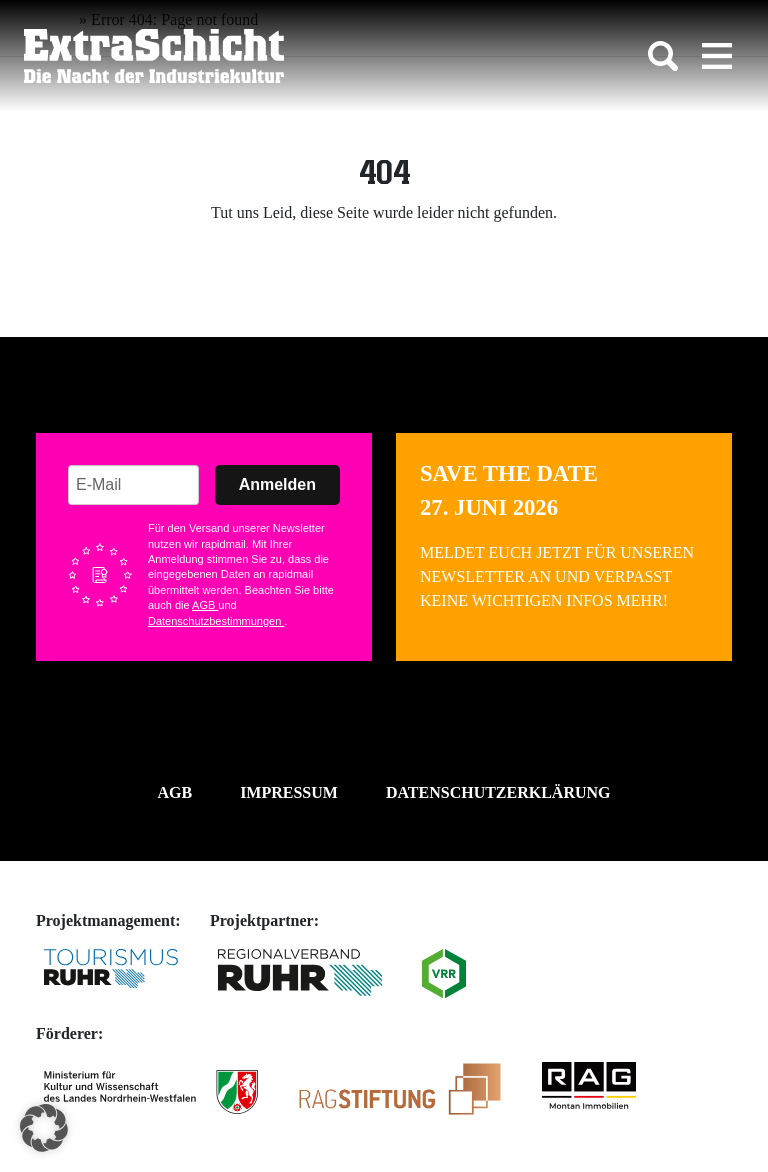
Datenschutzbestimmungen (216, 621)
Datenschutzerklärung (498, 792)
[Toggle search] (663, 56)
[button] (44, 1128)
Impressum (289, 792)
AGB (205, 605)
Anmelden (277, 484)
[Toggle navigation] (717, 56)
